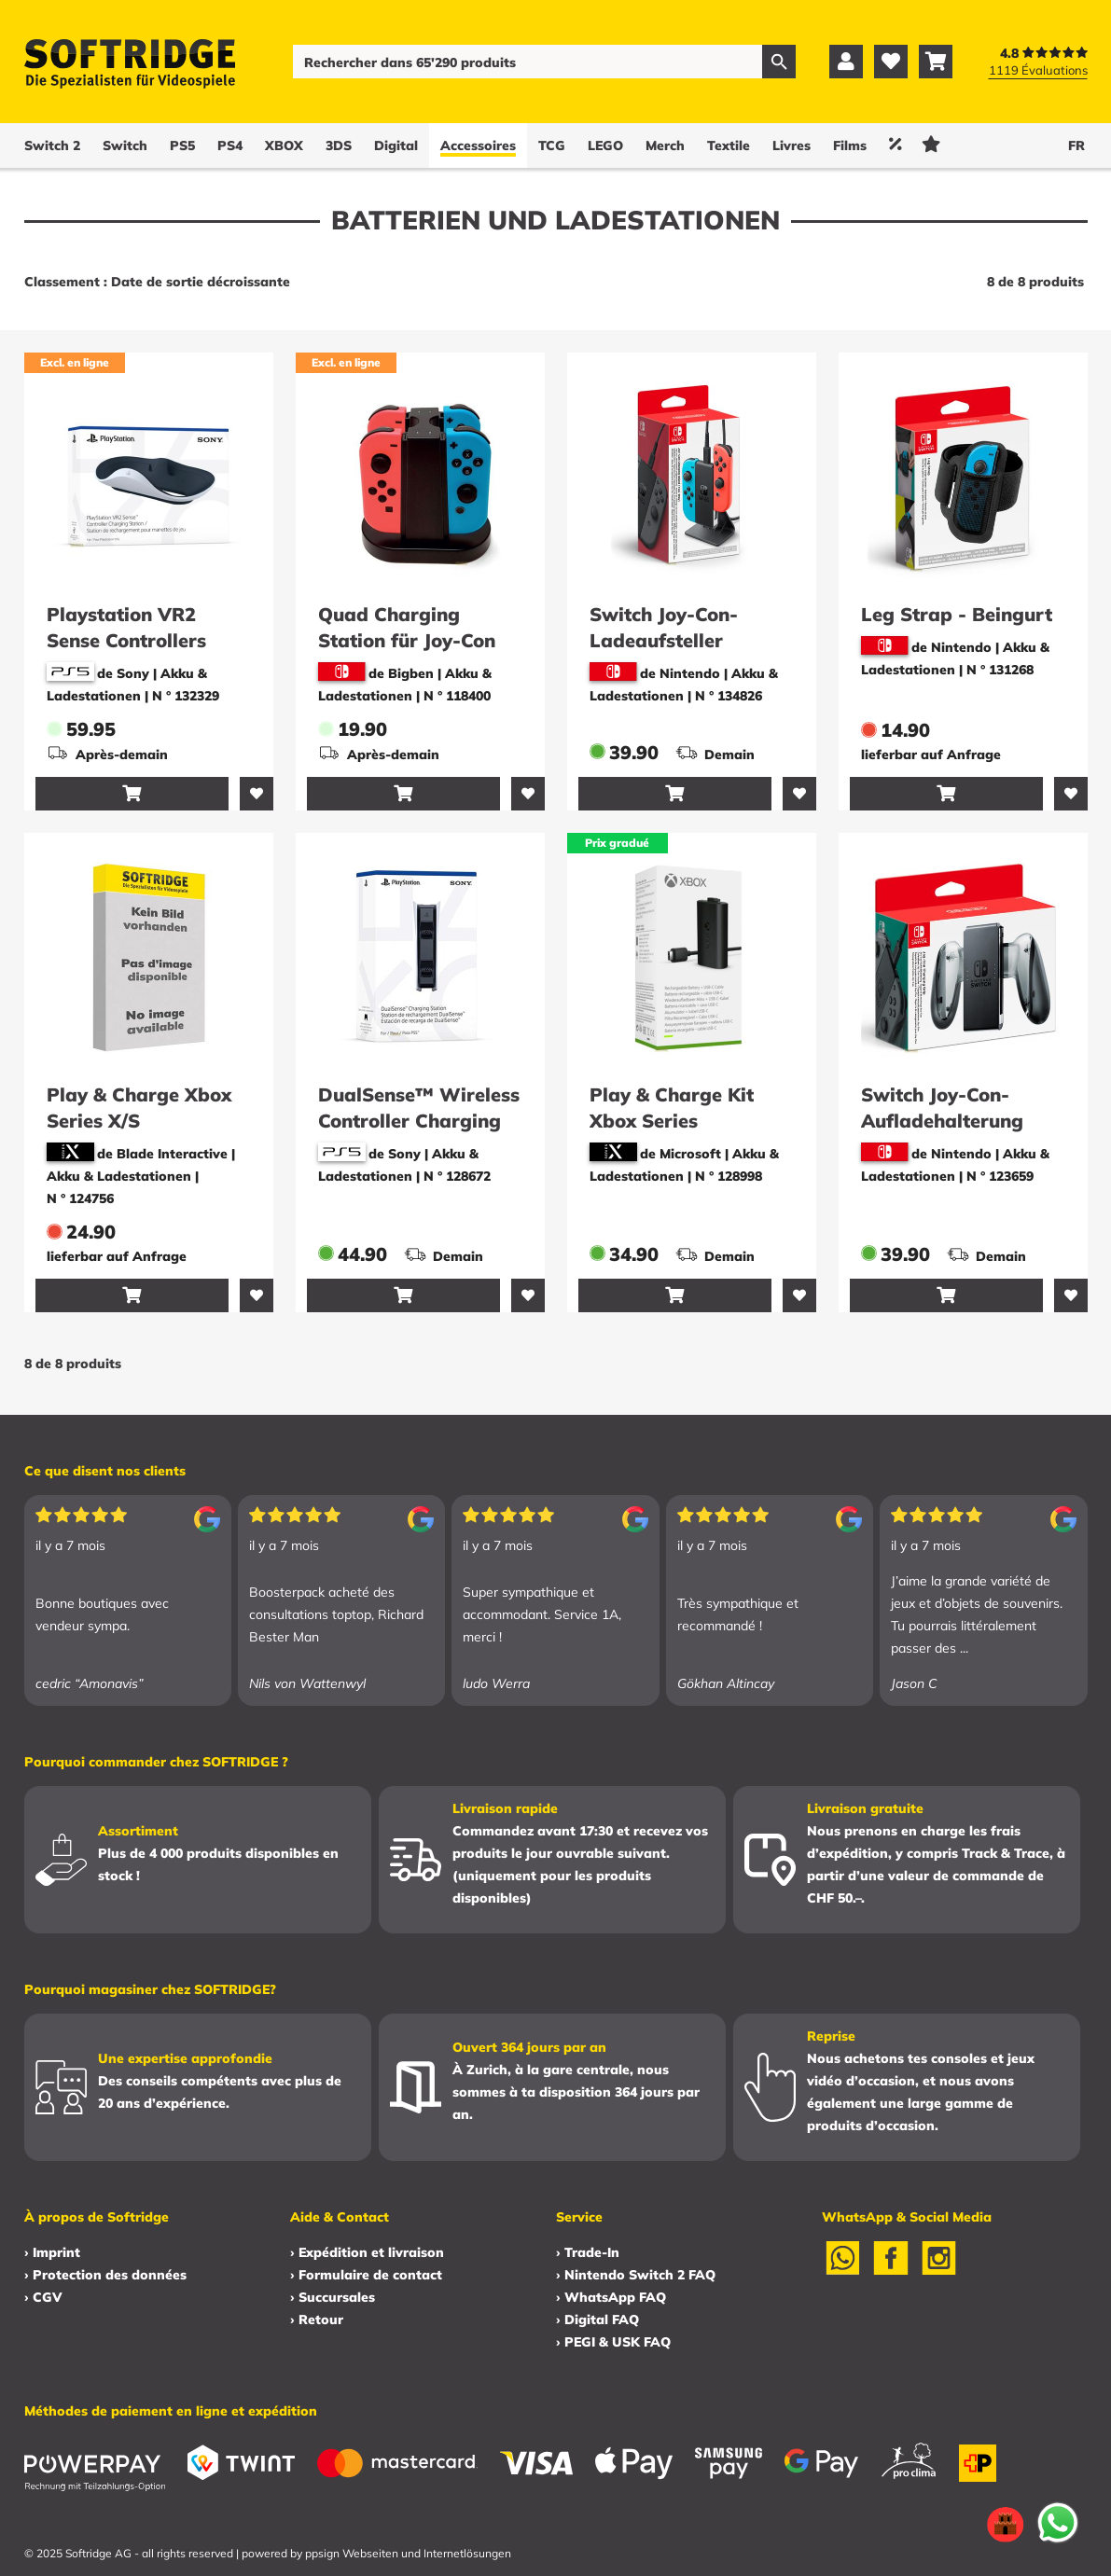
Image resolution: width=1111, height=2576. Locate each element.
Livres (791, 145)
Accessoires (478, 145)
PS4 (230, 145)
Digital (396, 145)
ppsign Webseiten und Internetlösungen (408, 2553)
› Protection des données (105, 2274)
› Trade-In (587, 2252)
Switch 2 (52, 145)
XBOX (284, 145)
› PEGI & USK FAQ (613, 2342)
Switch (125, 145)
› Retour (316, 2319)
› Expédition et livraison (367, 2252)
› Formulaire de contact (366, 2274)
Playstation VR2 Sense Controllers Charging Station (126, 640)
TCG (551, 145)
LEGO (605, 145)
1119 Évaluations (1038, 69)
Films (850, 145)
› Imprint (52, 2252)
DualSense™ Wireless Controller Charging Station (419, 1120)
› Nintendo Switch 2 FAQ (635, 2274)
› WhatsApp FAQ (611, 2297)
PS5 (182, 145)
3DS (339, 145)
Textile (728, 145)
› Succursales (332, 2297)
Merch (665, 145)
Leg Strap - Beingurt (956, 614)
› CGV (43, 2297)
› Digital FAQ (597, 2319)
